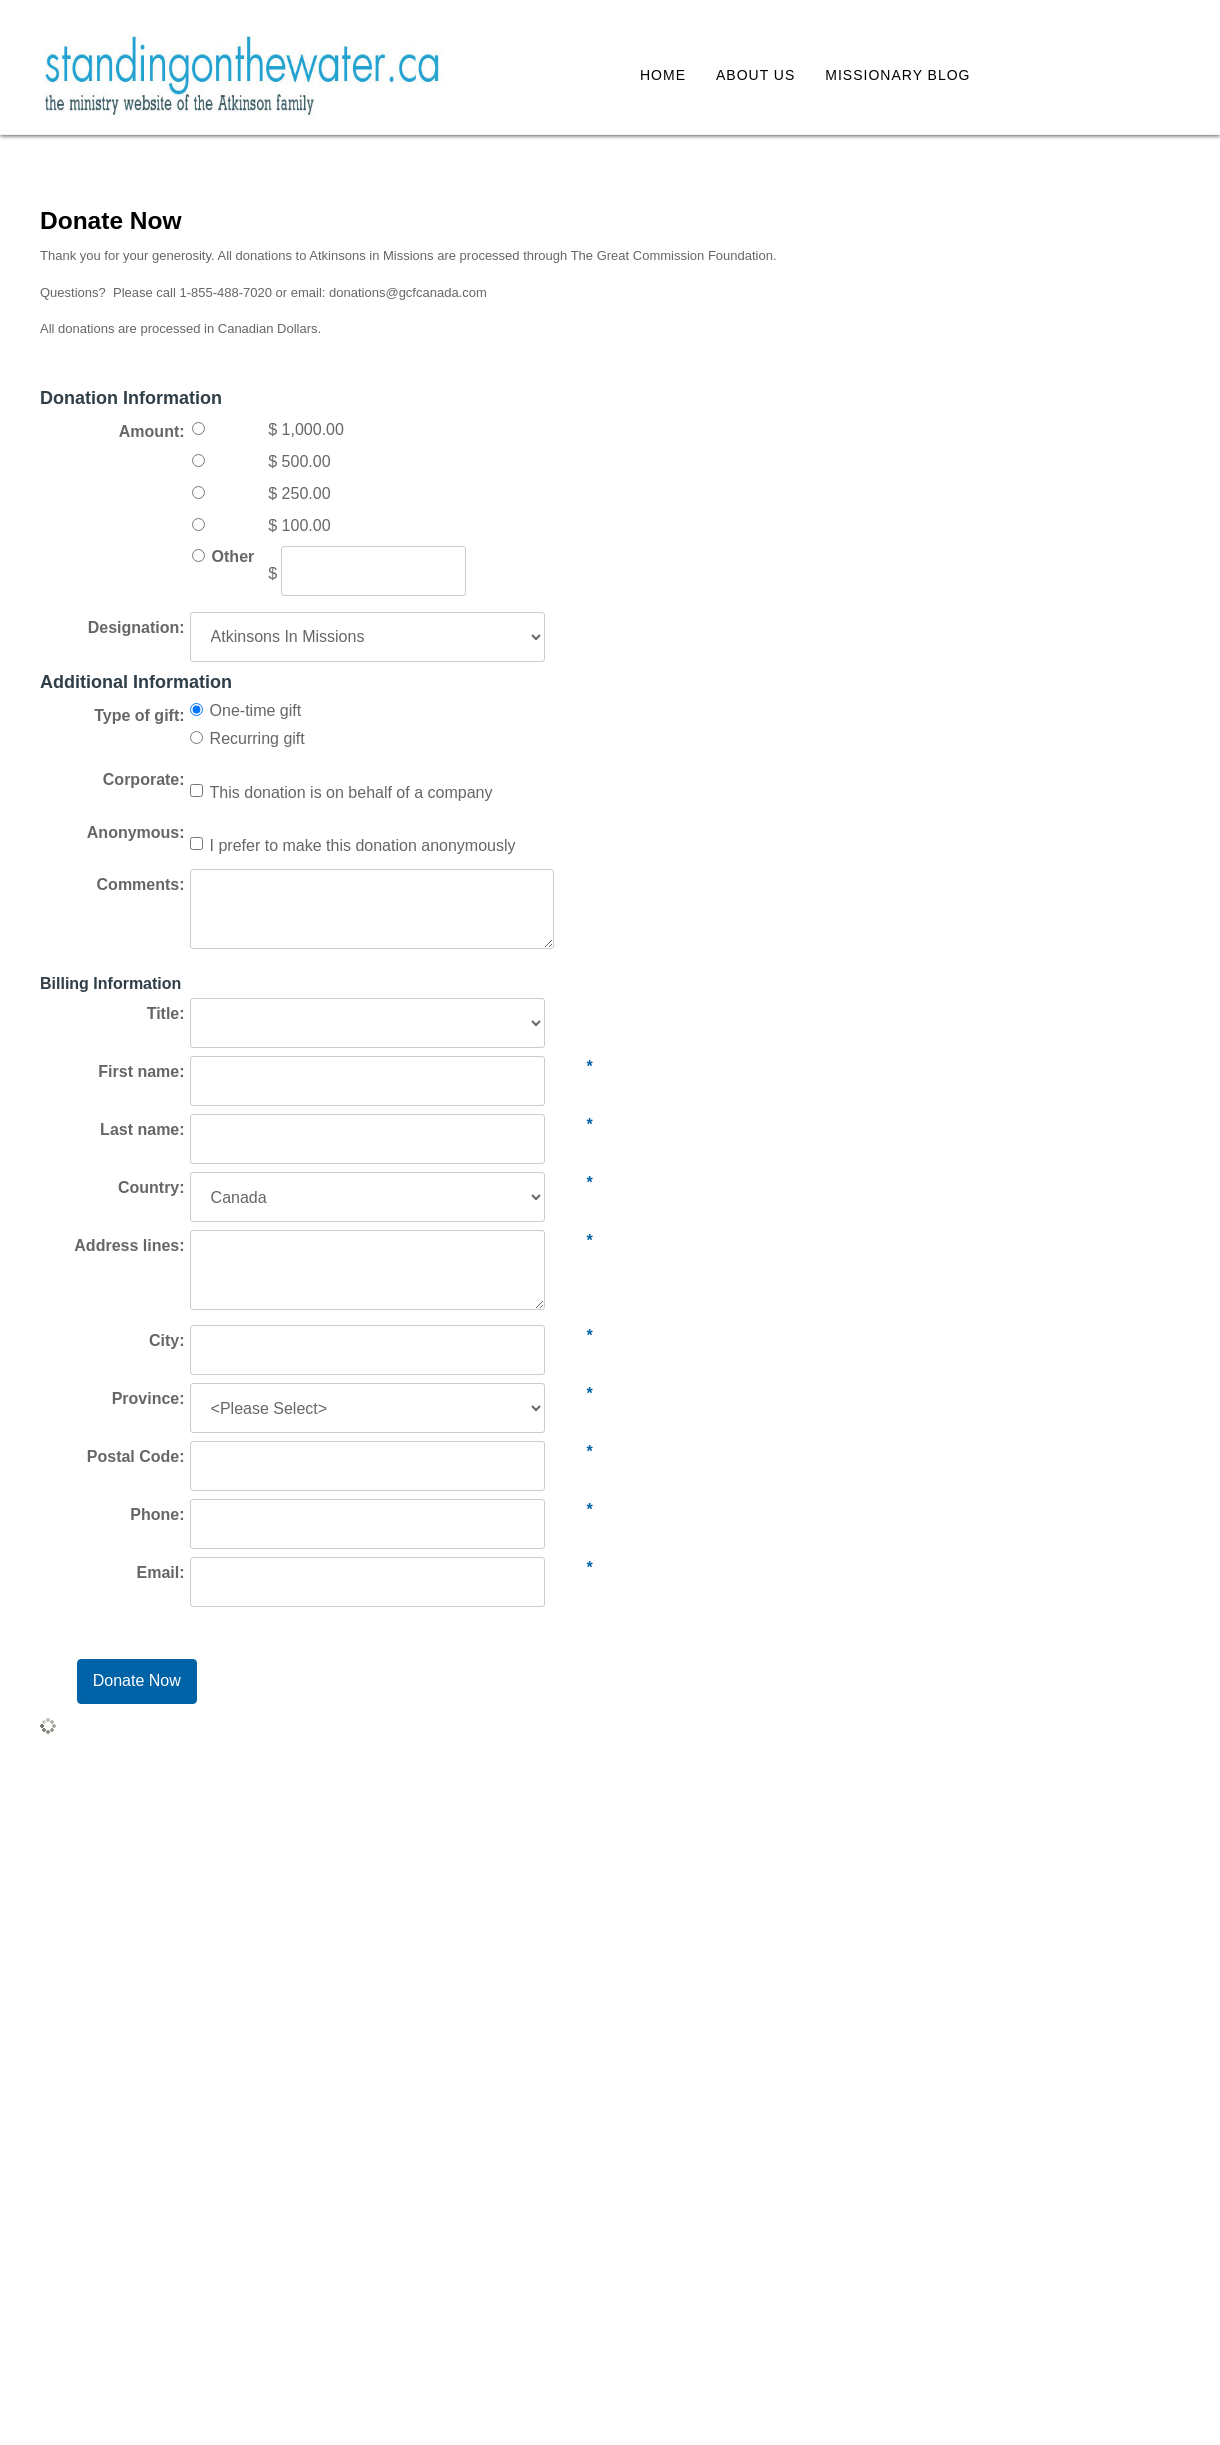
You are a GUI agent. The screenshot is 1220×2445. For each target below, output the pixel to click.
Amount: (152, 431)
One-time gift (256, 710)
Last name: (142, 1129)
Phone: (157, 1514)
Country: (151, 1187)
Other (233, 556)
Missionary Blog (897, 75)
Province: (148, 1398)
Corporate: (144, 779)
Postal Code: (136, 1456)
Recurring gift (257, 738)
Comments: (141, 884)
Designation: (136, 627)
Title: (166, 1013)
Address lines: (129, 1245)
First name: (141, 1071)
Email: (161, 1572)
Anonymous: (136, 832)
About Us (755, 75)
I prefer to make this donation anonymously (363, 845)
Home (663, 75)
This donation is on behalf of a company (351, 792)
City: (167, 1340)
